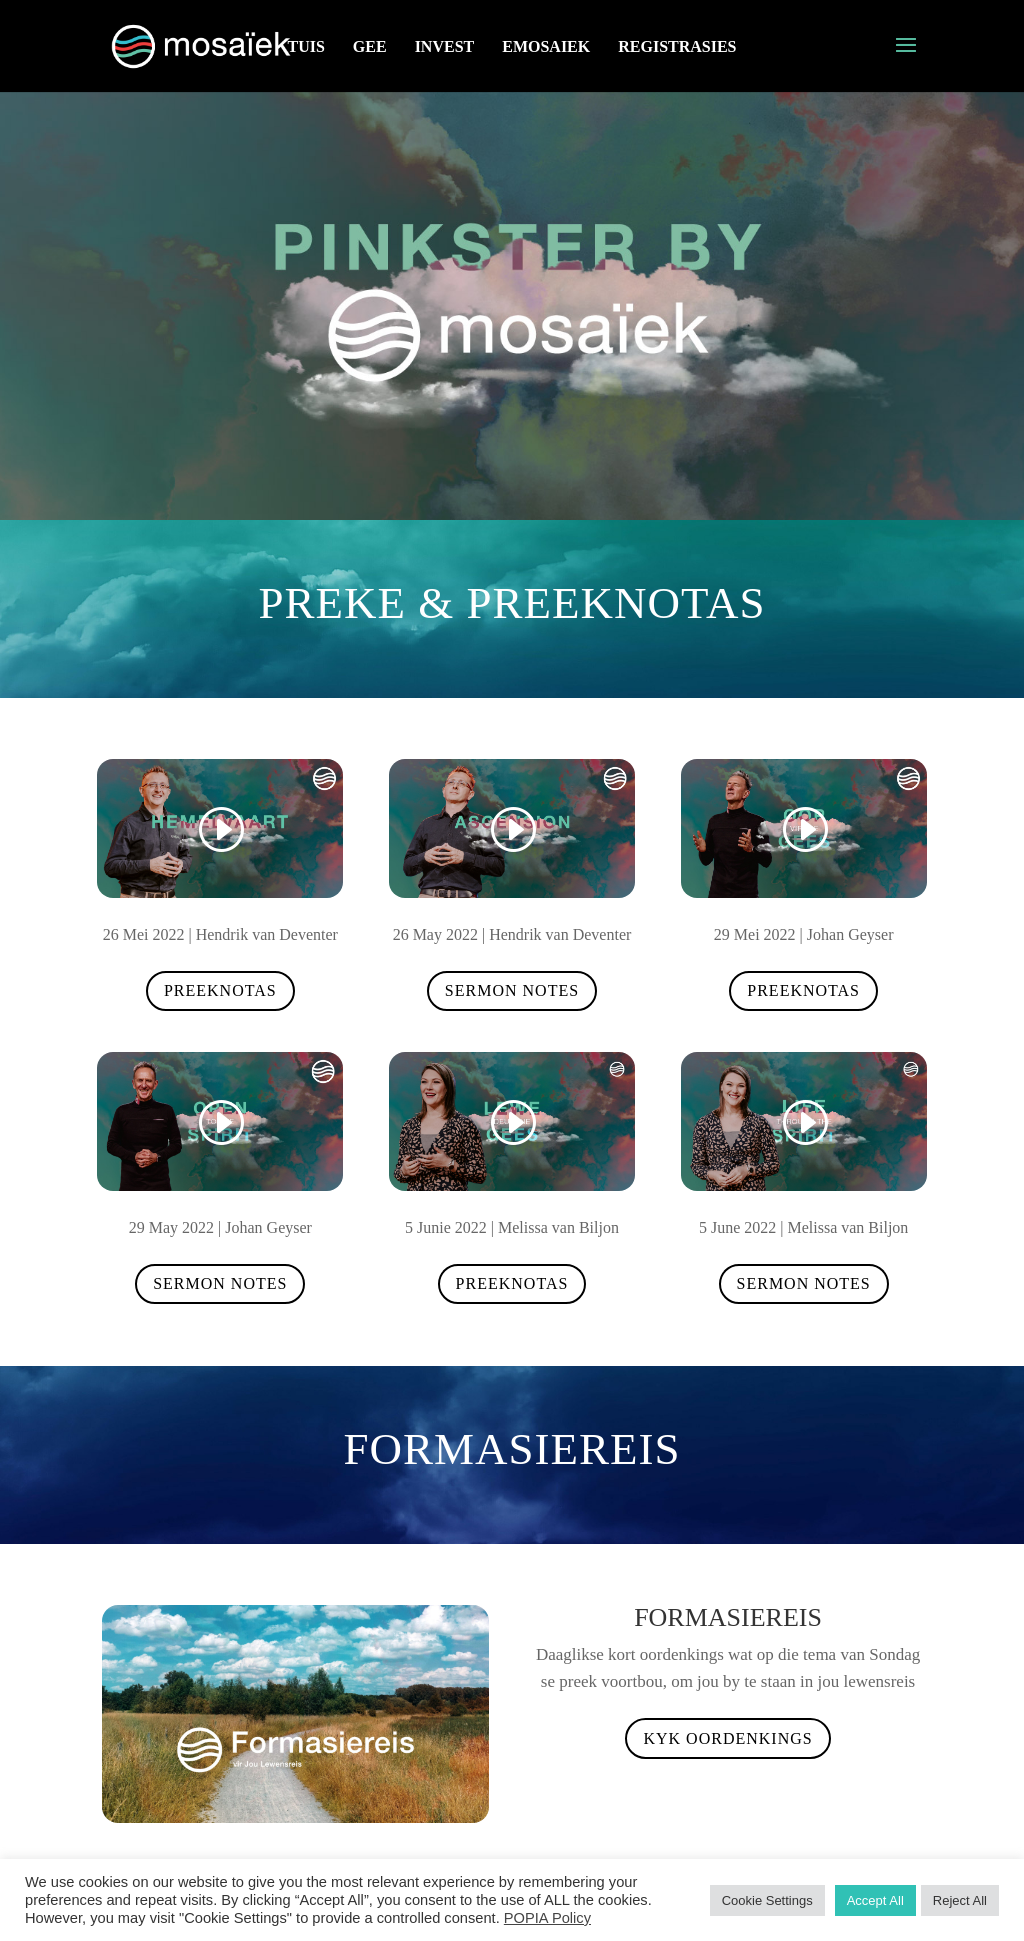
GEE (370, 46)
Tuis (305, 46)
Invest (445, 46)
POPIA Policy (547, 1918)
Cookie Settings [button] (767, 1900)
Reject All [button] (960, 1900)
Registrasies (677, 46)
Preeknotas (220, 990)
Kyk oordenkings (727, 1738)
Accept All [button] (875, 1900)
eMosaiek (546, 46)
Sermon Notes (512, 990)
